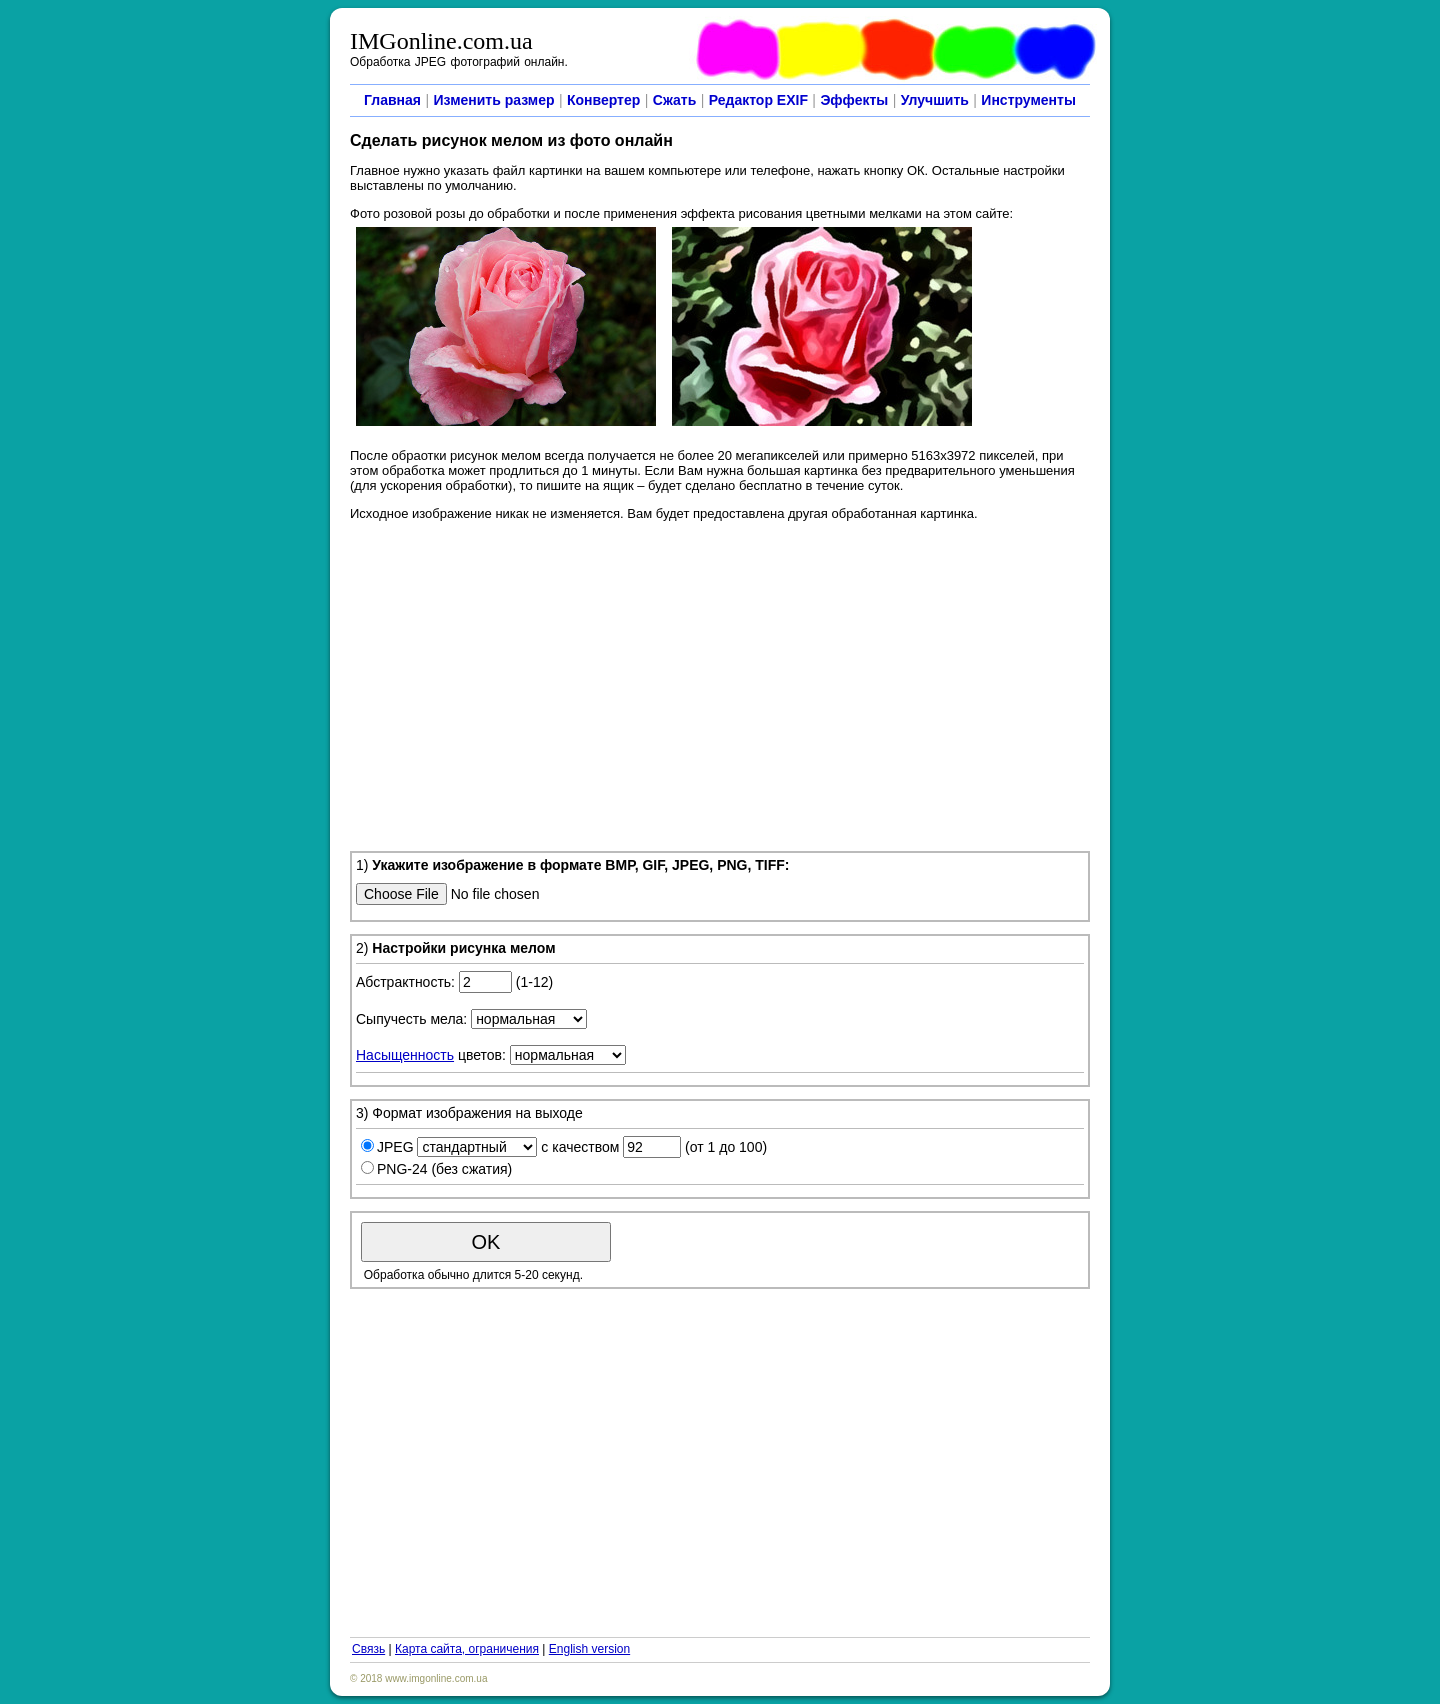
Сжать (675, 100)
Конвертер (603, 100)
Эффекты (854, 100)
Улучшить (935, 100)
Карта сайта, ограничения (467, 1649)
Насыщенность (405, 1055)
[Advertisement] (720, 683)
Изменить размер (493, 100)
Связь (368, 1649)
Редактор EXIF (758, 100)
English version (589, 1649)
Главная (392, 100)
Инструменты (1028, 100)
